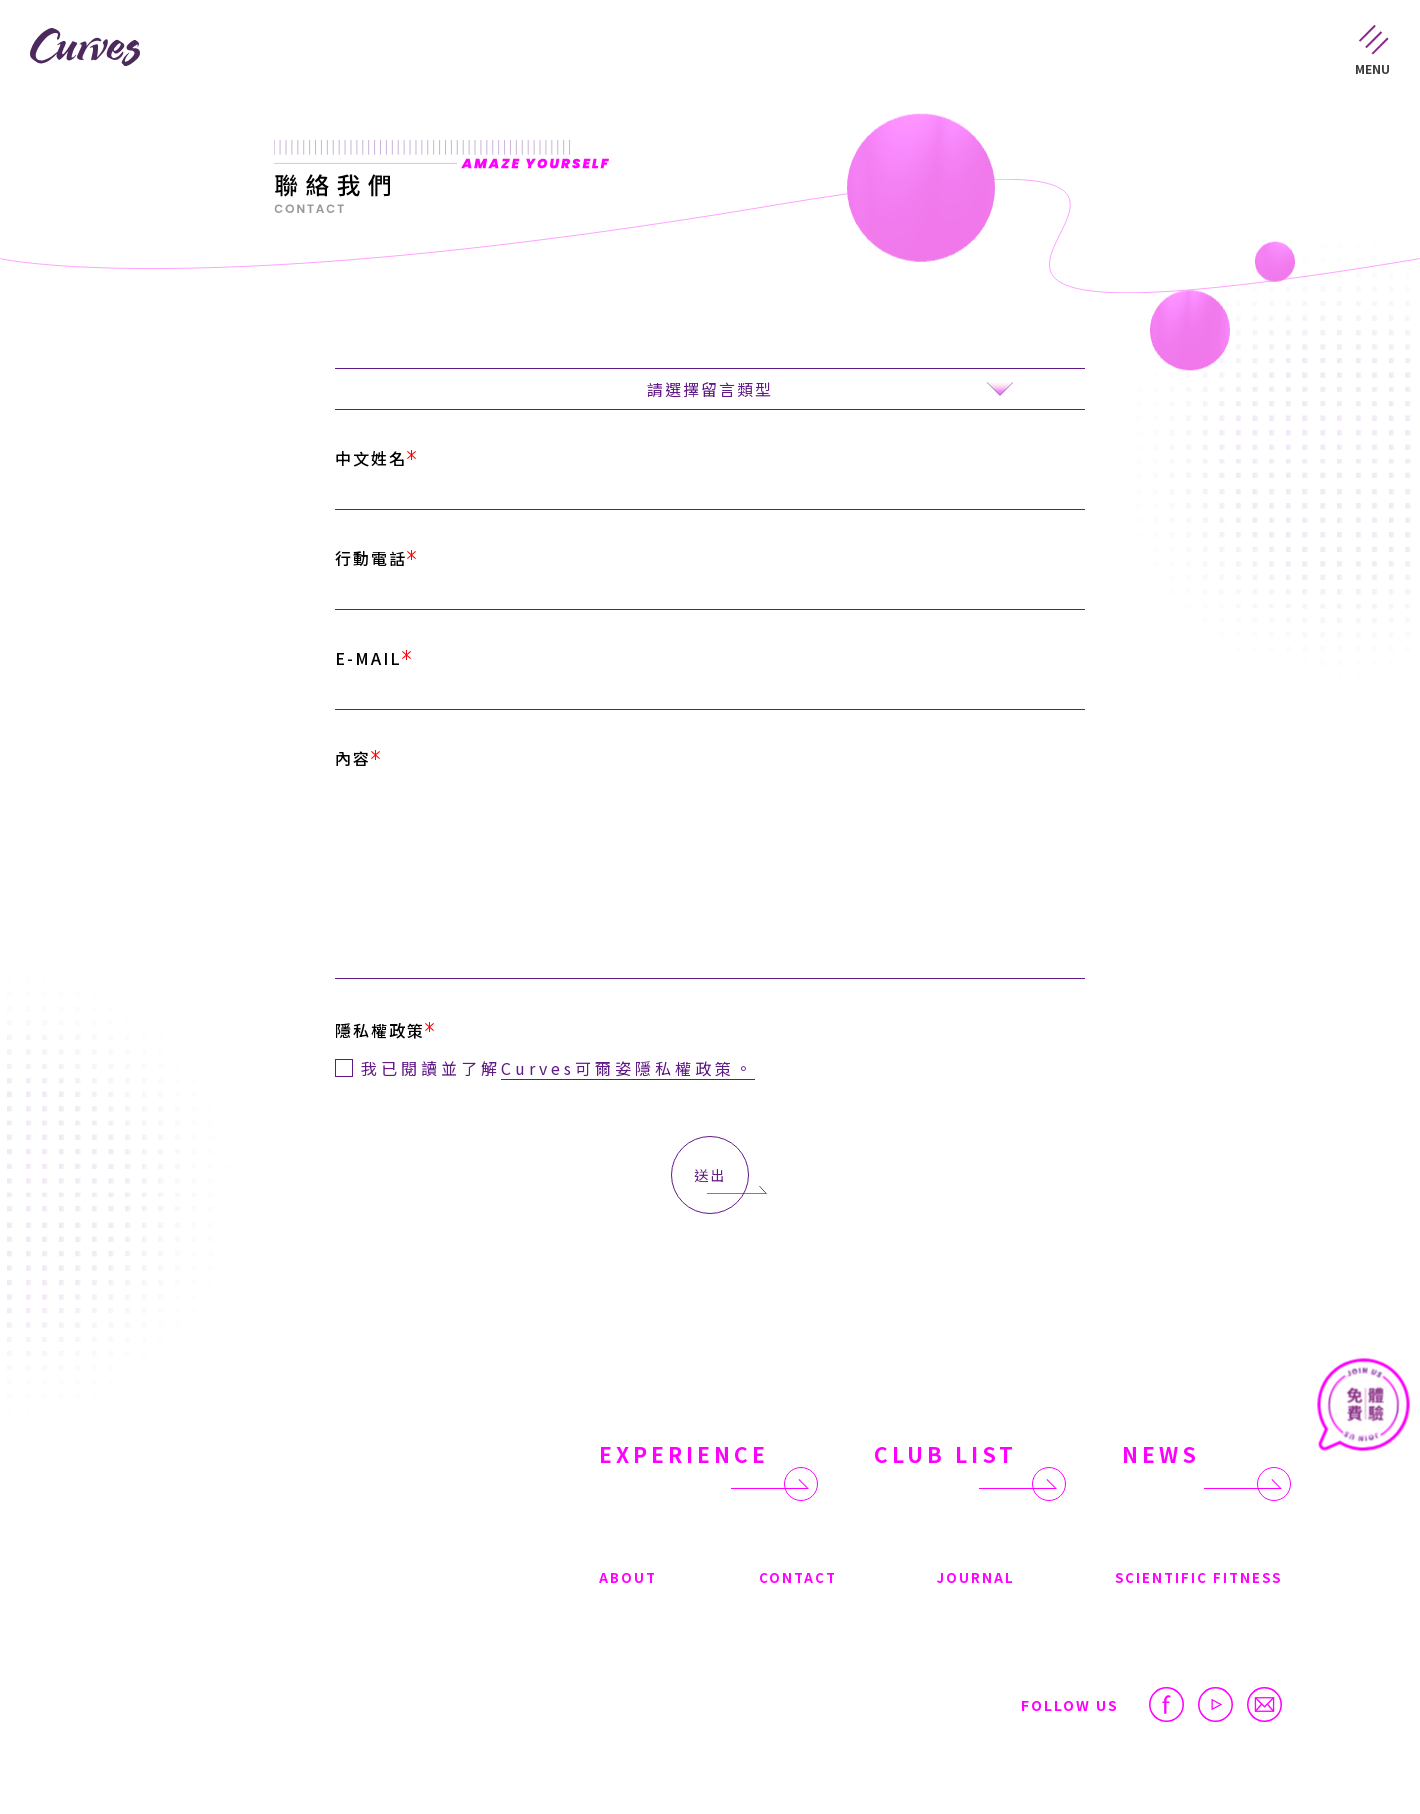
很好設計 (1254, 1763)
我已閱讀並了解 (558, 1061)
